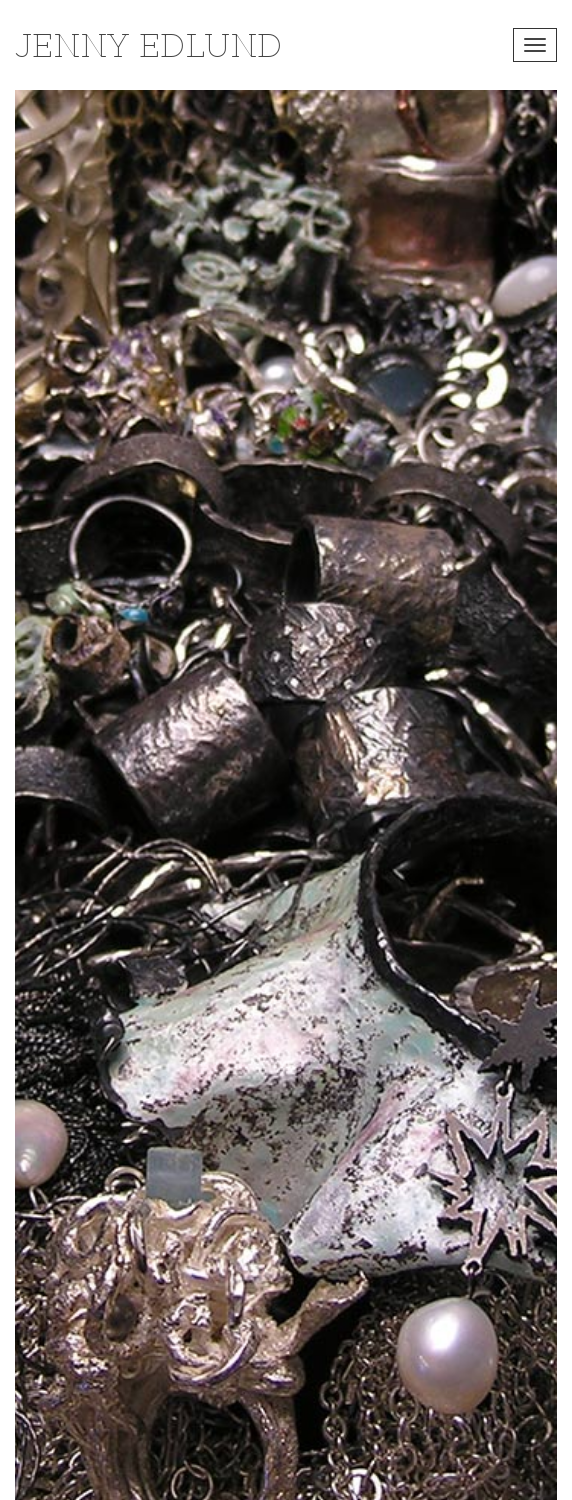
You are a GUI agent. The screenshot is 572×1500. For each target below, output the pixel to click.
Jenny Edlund (148, 45)
